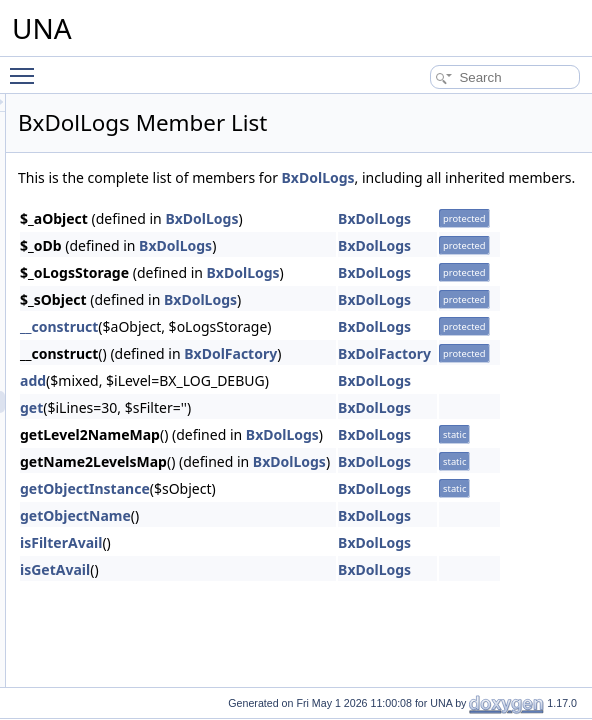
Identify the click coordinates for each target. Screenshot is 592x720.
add (283, 402)
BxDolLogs (304, 199)
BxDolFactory (480, 375)
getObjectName (325, 537)
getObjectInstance (335, 510)
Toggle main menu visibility (27, 67)
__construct (309, 348)
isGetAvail (305, 591)
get (281, 429)
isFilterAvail (311, 564)
